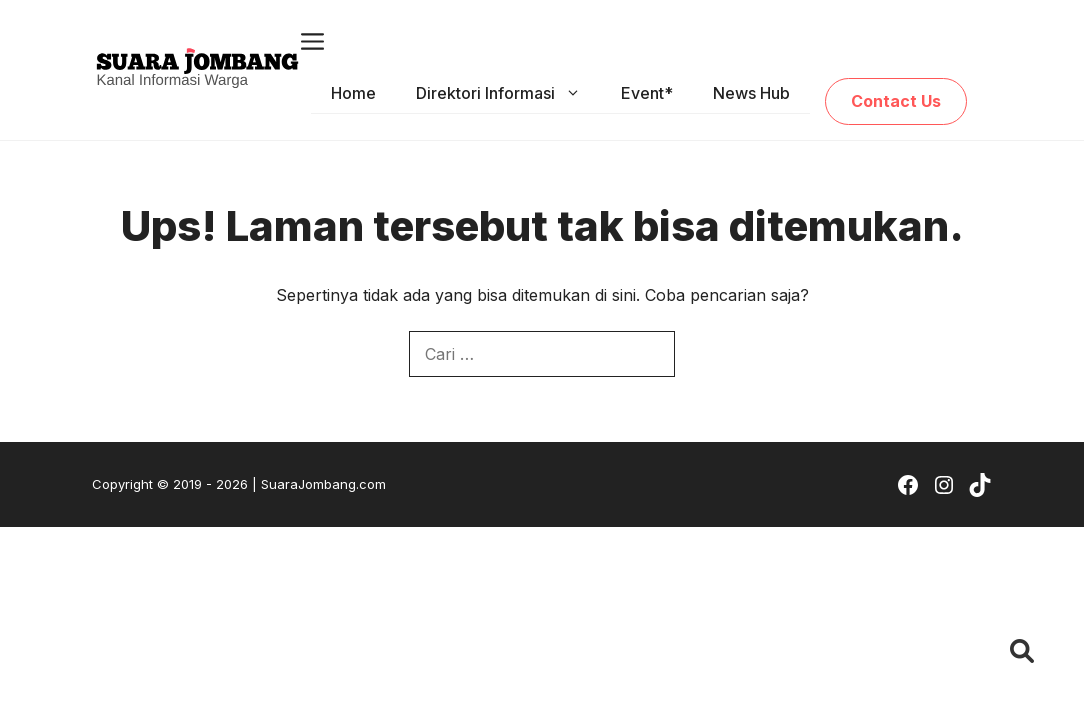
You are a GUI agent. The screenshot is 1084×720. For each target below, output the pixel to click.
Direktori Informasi (508, 93)
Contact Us (896, 101)
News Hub (751, 93)
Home (353, 93)
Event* (647, 93)
